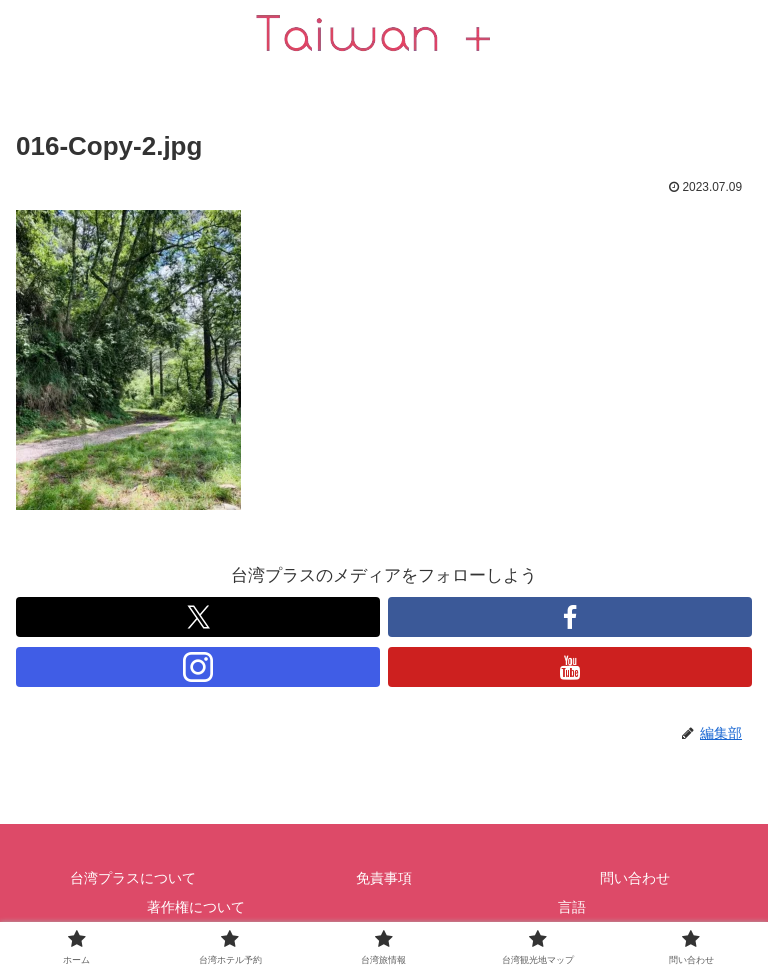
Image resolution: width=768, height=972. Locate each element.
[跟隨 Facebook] (570, 617)
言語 (572, 907)
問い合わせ (635, 878)
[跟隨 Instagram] (198, 667)
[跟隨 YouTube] (570, 667)
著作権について (196, 907)
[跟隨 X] (198, 617)
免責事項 (384, 878)
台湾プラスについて (133, 878)
